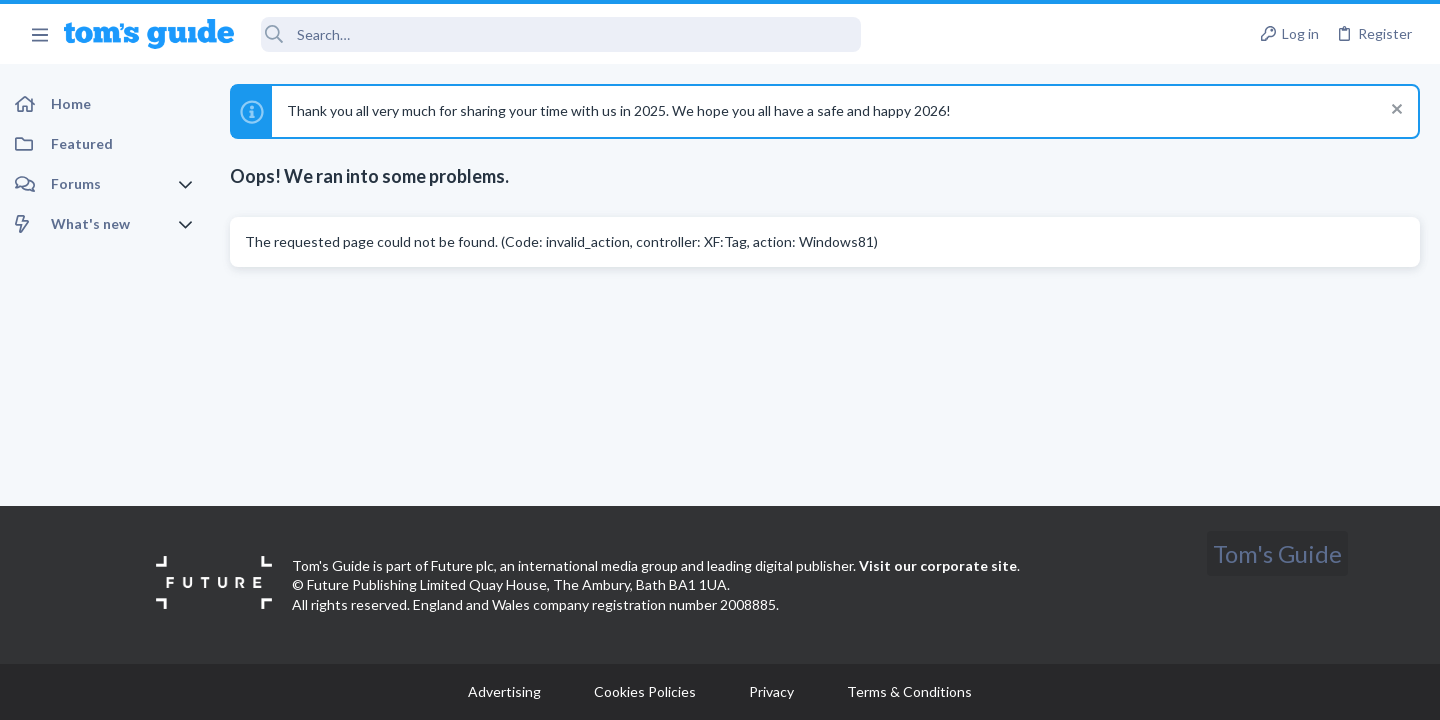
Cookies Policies (645, 691)
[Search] (561, 34)
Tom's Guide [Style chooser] (1277, 553)
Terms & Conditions (909, 691)
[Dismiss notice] (1394, 111)
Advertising (504, 691)
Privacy (771, 691)
